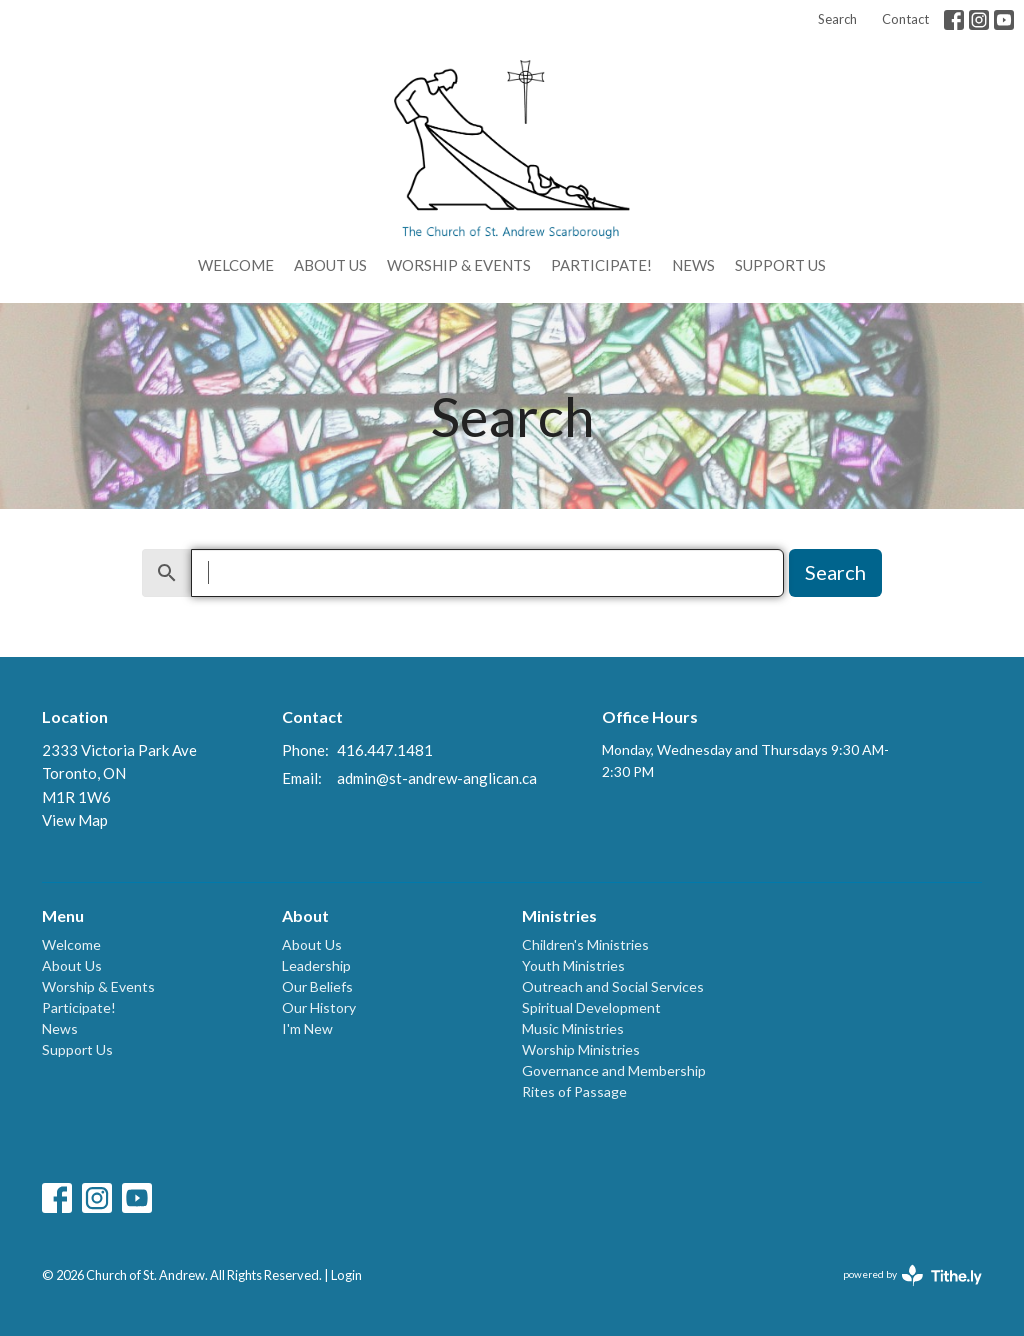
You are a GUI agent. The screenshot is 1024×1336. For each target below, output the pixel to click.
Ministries (559, 915)
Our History (319, 1007)
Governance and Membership (614, 1070)
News (693, 265)
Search (837, 19)
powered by (912, 1275)
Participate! (601, 265)
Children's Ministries (585, 944)
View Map (75, 820)
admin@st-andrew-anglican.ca (437, 778)
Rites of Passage (574, 1091)
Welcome (236, 265)
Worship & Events (459, 265)
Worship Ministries (581, 1049)
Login (346, 1275)
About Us (330, 265)
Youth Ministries (573, 965)
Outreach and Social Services (613, 986)
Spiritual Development (591, 1007)
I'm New (307, 1028)
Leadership (316, 965)
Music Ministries (573, 1028)
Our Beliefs (317, 986)
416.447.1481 (385, 750)
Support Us (780, 265)
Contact (905, 19)
